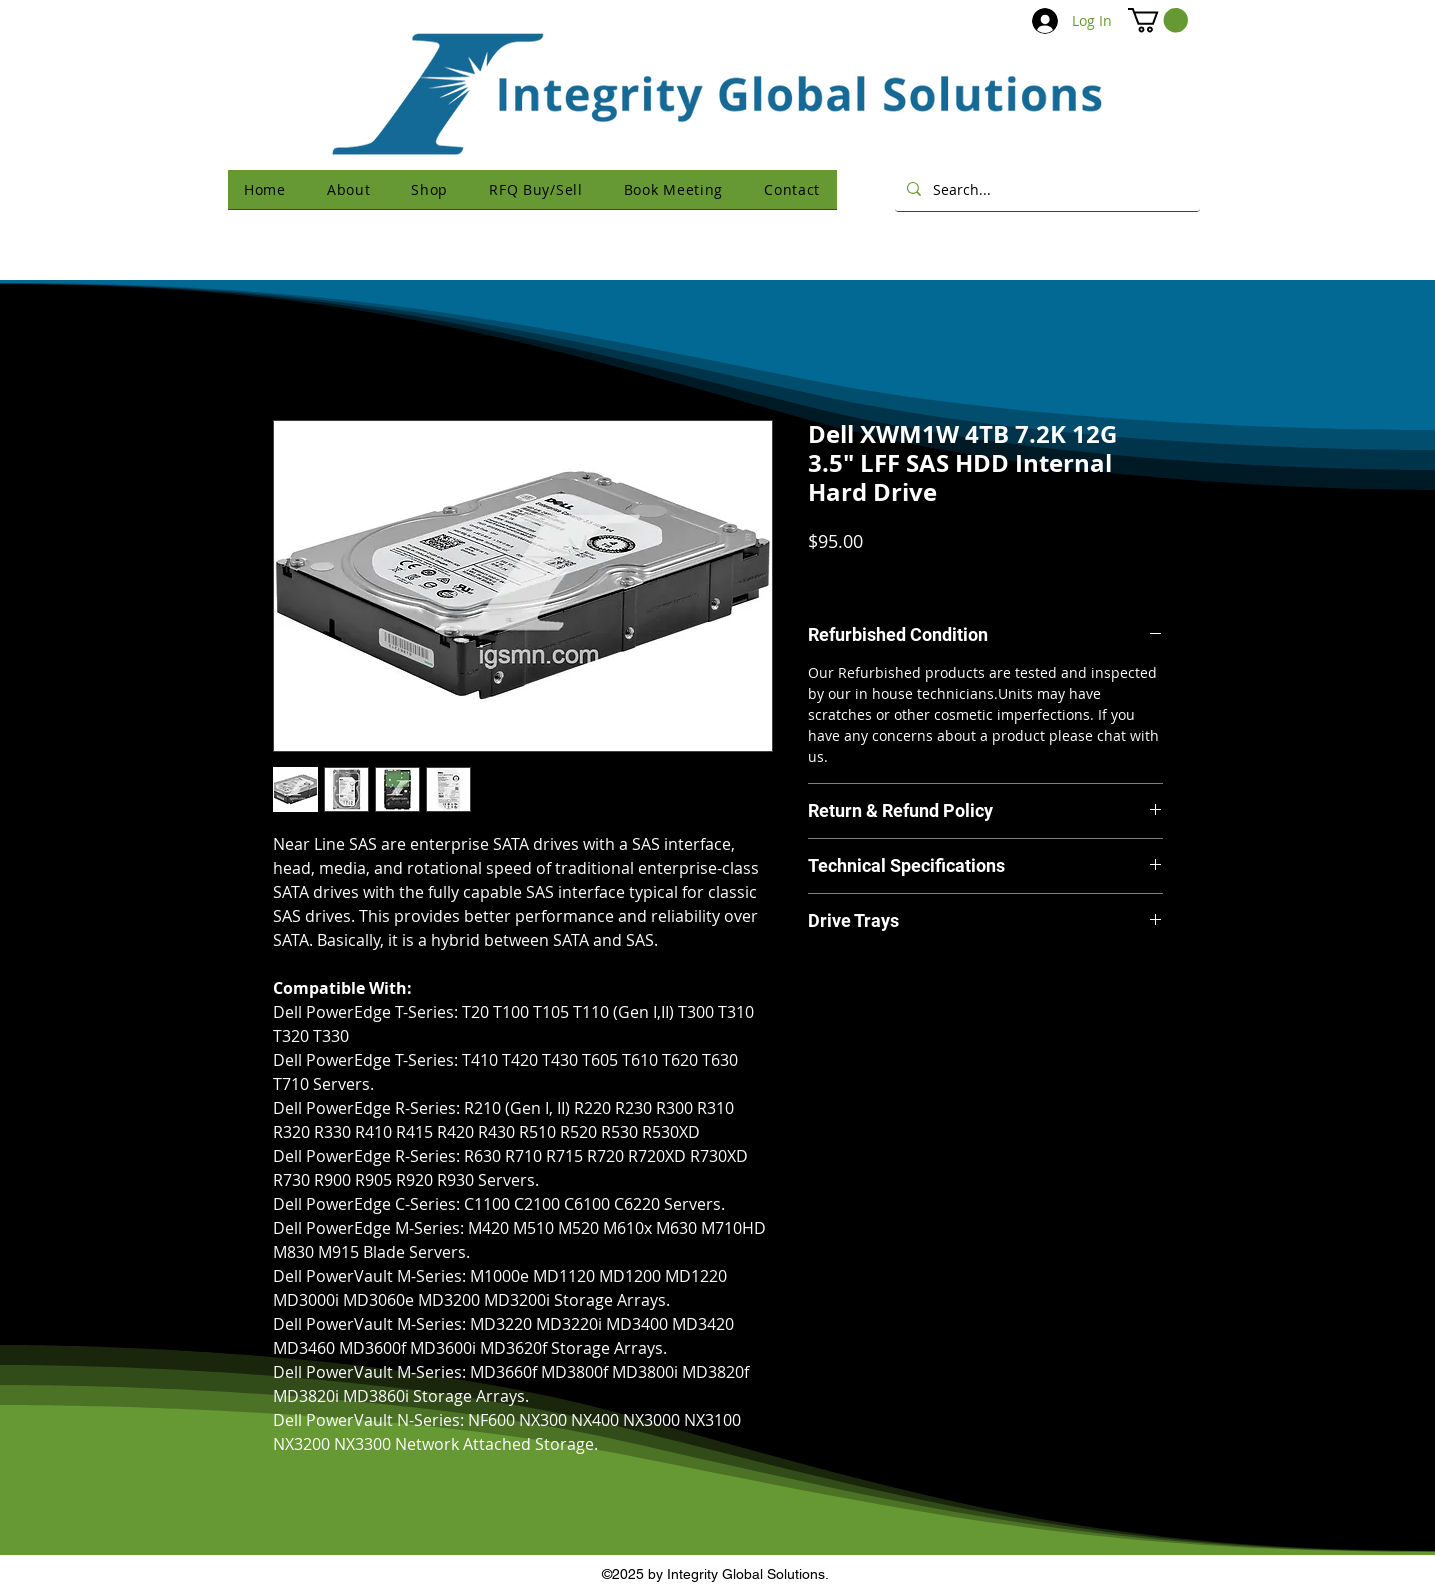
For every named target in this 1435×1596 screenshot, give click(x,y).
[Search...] (1045, 189)
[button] (1158, 20)
